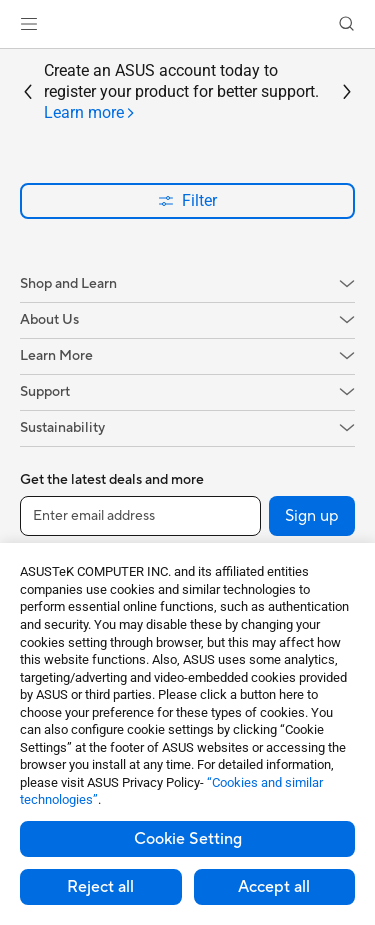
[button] (29, 24)
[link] (187, 24)
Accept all (274, 887)
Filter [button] (187, 200)
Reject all (100, 887)
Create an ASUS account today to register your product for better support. (181, 92)
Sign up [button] (312, 516)
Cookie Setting (188, 839)
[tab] (90, 113)
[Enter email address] (140, 516)
